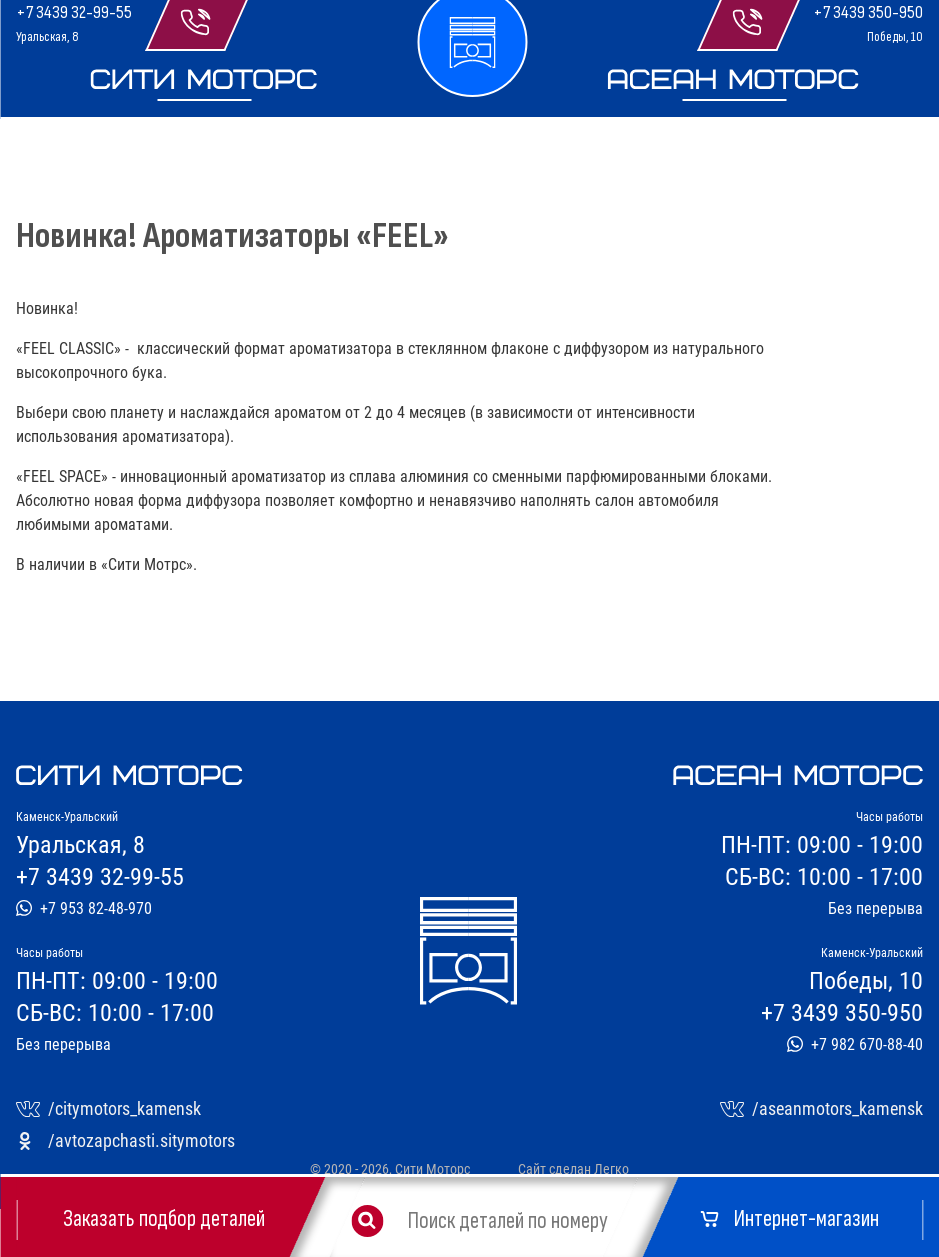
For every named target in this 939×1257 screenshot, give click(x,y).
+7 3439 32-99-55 (74, 12)
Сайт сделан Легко (573, 1169)
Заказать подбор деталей (164, 1219)
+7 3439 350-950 (868, 12)
